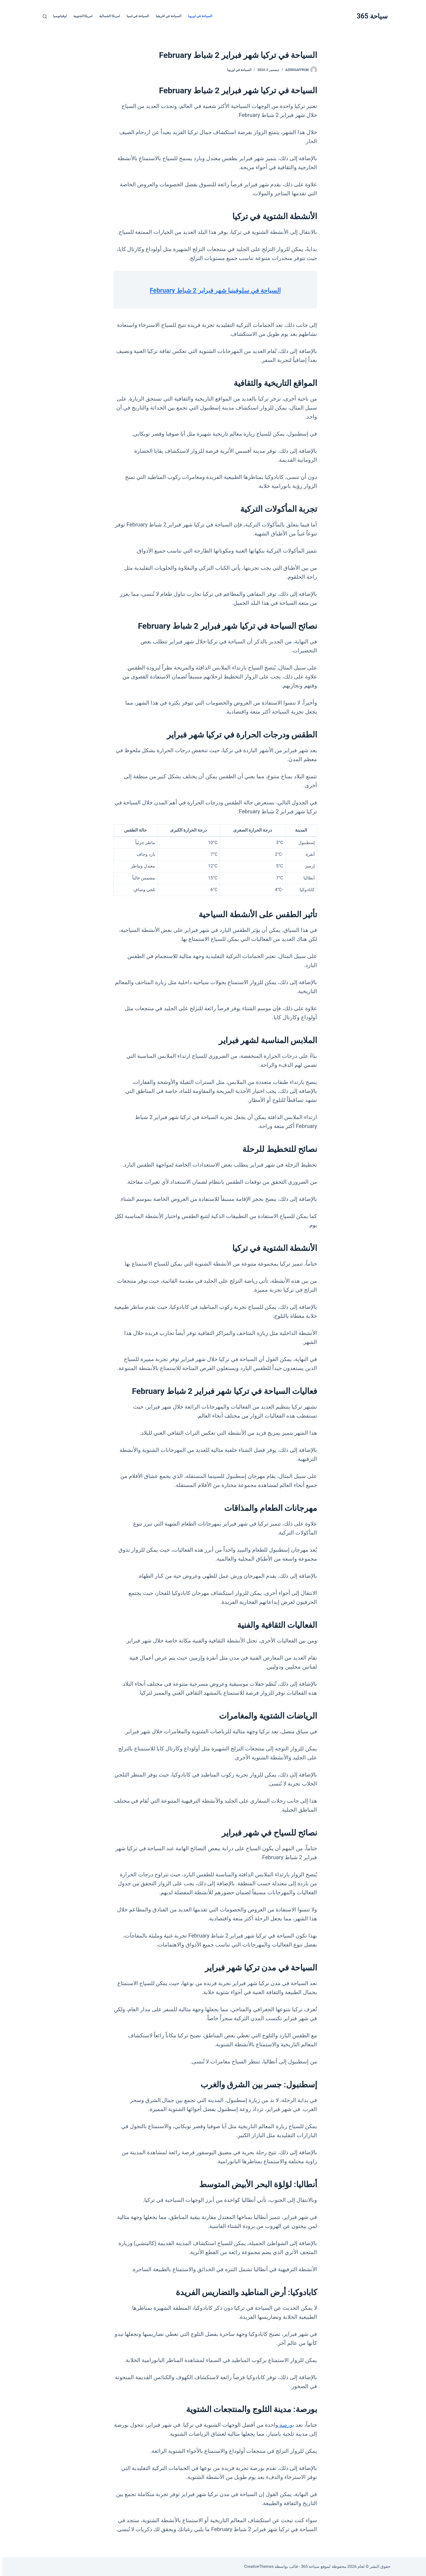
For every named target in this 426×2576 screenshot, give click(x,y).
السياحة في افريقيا (166, 16)
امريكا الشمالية (107, 16)
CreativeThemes (257, 2566)
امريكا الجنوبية (80, 16)
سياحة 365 (370, 16)
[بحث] (42, 16)
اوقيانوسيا (57, 16)
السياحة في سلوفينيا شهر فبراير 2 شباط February (213, 290)
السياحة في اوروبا (198, 16)
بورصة (284, 2425)
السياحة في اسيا (135, 16)
